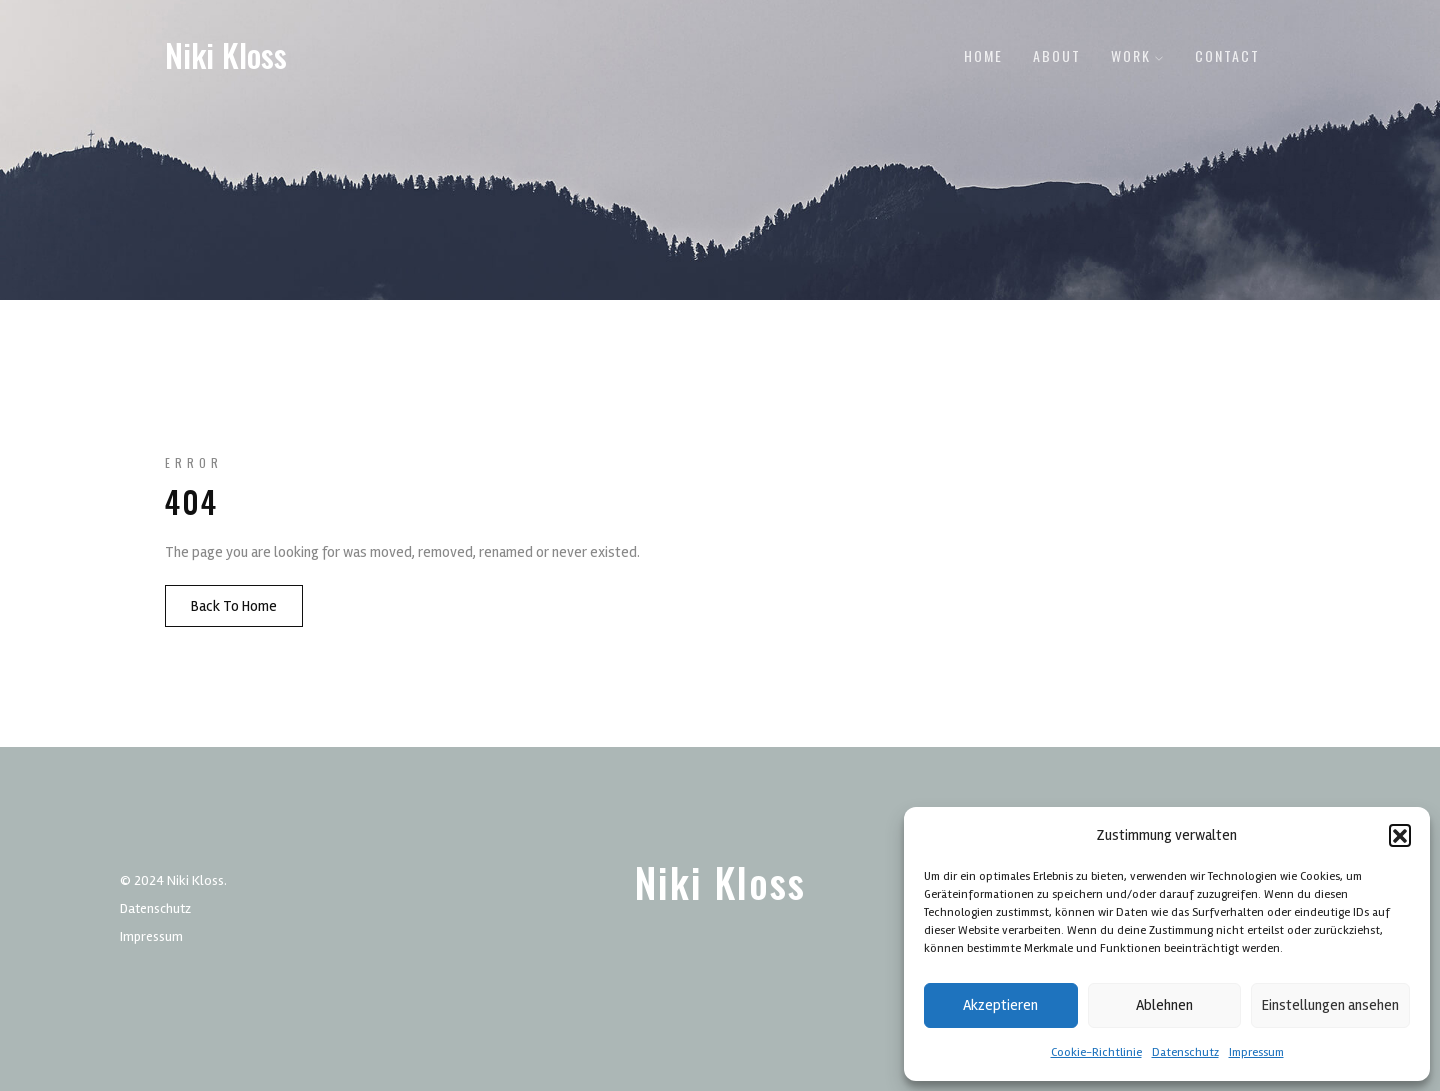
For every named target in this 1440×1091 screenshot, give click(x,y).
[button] (1400, 835)
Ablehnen (1164, 1005)
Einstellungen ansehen (1330, 1005)
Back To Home (234, 606)
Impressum (1256, 1052)
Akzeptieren (1000, 1005)
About (1057, 55)
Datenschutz (1185, 1052)
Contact (1227, 55)
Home (983, 55)
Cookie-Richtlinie (1096, 1052)
